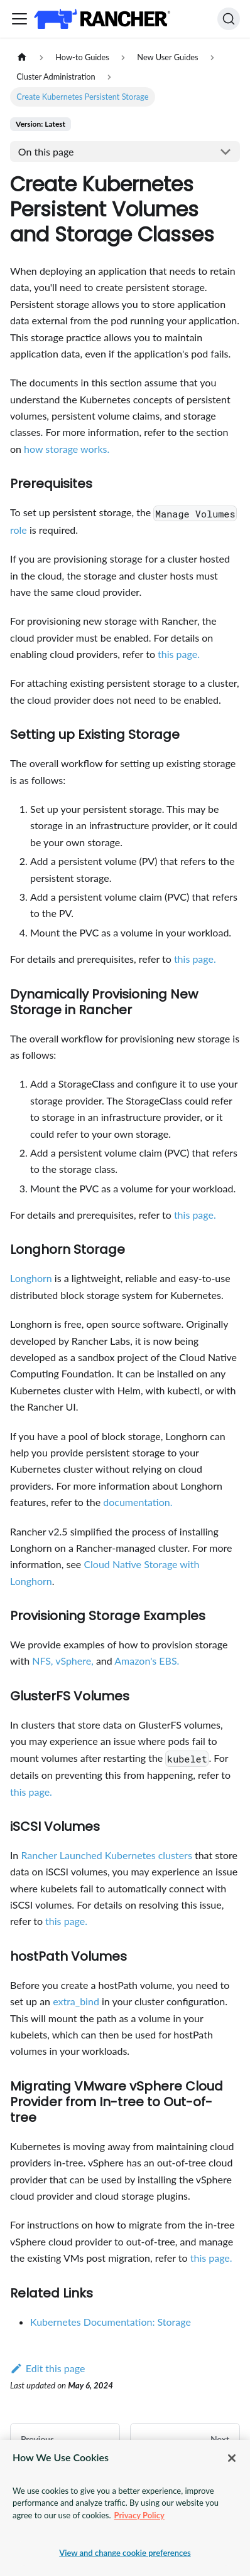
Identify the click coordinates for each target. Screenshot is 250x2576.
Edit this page (47, 2368)
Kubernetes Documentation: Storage (110, 2322)
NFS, (42, 1661)
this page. (179, 654)
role (18, 530)
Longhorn (31, 1278)
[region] (125, 2508)
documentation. (137, 1502)
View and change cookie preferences (125, 2553)
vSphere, (74, 1661)
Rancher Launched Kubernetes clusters (106, 1855)
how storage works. (66, 449)
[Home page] (22, 57)
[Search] (228, 19)
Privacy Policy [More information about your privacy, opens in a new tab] (139, 2515)
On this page (46, 151)
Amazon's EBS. (146, 1661)
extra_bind (76, 2001)
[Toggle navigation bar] (19, 18)
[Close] (232, 2458)
